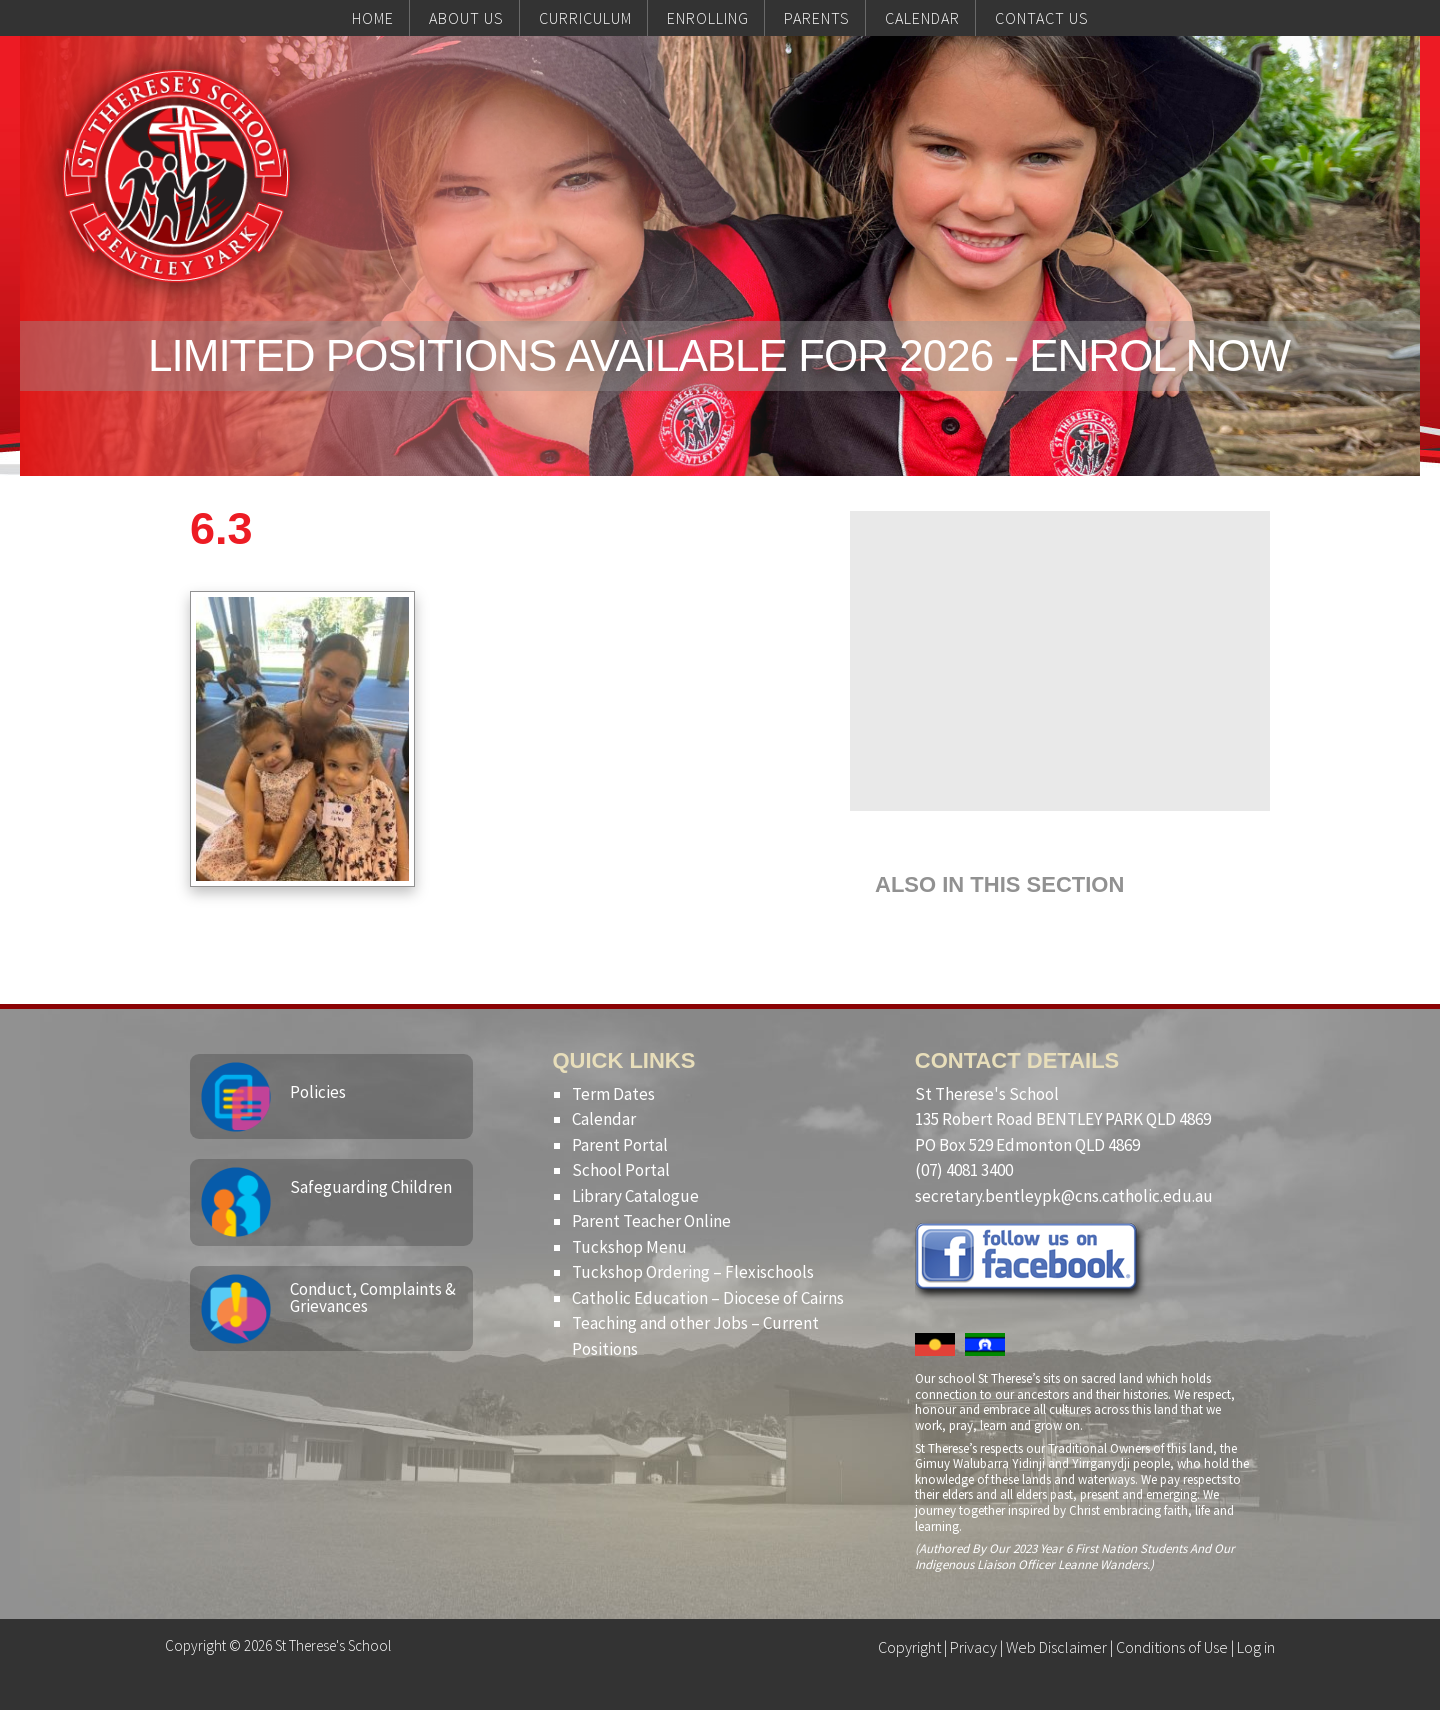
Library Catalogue (635, 1196)
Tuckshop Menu (629, 1247)
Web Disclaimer (1056, 1647)
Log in (1256, 1647)
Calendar (604, 1119)
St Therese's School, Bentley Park (176, 176)
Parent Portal (620, 1145)
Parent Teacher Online (651, 1221)
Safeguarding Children (371, 1187)
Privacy (973, 1647)
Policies (318, 1092)
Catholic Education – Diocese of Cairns (708, 1298)
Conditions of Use (1172, 1647)
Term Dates (613, 1094)
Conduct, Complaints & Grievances (373, 1297)
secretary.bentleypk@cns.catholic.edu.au (1064, 1196)
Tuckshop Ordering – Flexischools (693, 1272)
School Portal (621, 1170)
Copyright (909, 1647)
